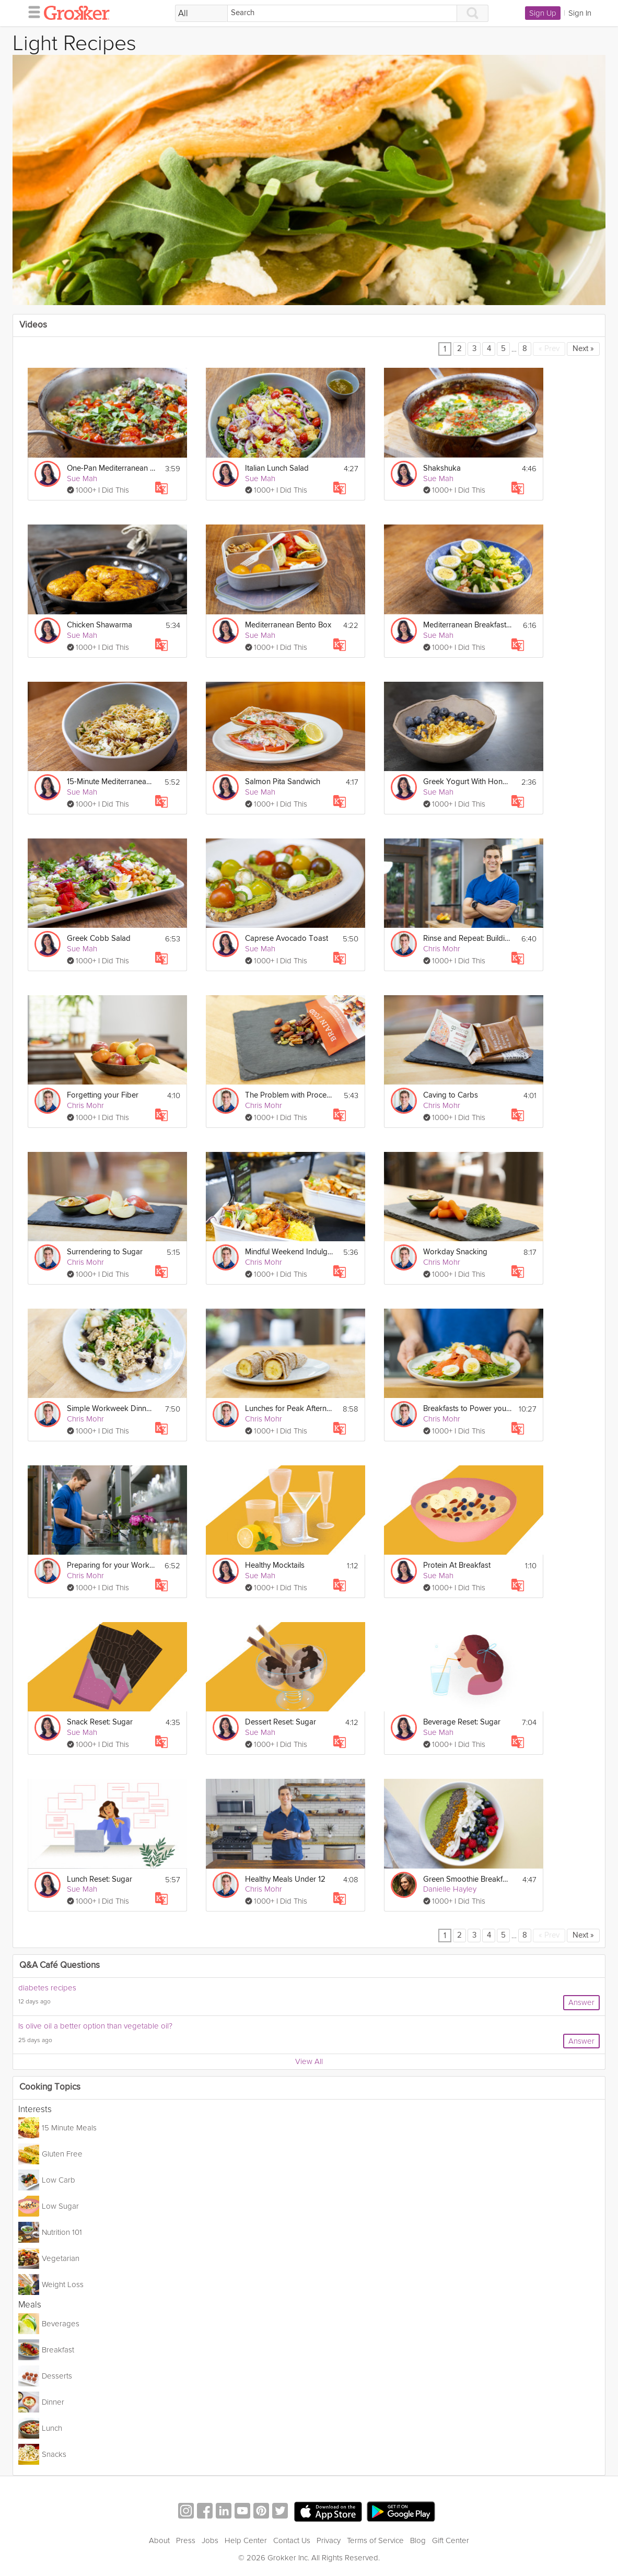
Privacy (329, 2540)
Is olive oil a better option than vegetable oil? (95, 2026)
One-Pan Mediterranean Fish (111, 468)
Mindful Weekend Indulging (289, 1252)
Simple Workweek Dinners (111, 1409)
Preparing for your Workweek (111, 1565)
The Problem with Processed (289, 1095)
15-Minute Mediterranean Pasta (111, 782)
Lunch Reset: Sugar (99, 1879)
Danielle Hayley (449, 1889)
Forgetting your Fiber (102, 1095)
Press (185, 2540)
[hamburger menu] (31, 11)
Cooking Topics (49, 2087)
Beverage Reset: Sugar (461, 1722)
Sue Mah (82, 478)
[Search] (342, 13)
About (159, 2540)
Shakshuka (442, 468)
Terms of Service (375, 2540)
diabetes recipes (47, 1987)
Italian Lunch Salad (277, 468)
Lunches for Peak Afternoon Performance (289, 1409)
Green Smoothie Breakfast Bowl (467, 1879)
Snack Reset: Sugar (100, 1722)
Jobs (210, 2540)
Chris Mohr (441, 948)
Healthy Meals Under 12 (285, 1879)
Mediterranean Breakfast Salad (467, 625)
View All (309, 2061)
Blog (418, 2540)
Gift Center (450, 2540)
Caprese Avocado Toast (286, 938)
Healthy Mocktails (275, 1565)
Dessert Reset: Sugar (280, 1722)
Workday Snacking (455, 1252)
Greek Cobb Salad (99, 938)
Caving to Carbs (450, 1095)
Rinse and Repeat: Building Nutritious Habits (467, 938)
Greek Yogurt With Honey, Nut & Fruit (467, 782)
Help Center (246, 2540)
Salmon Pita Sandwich (282, 782)
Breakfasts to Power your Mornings (467, 1409)
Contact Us (291, 2540)
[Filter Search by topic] (201, 13)
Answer (581, 2002)
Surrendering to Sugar (105, 1252)
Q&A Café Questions (59, 1965)
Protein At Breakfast (457, 1565)
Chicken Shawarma (99, 625)
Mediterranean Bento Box (288, 625)
